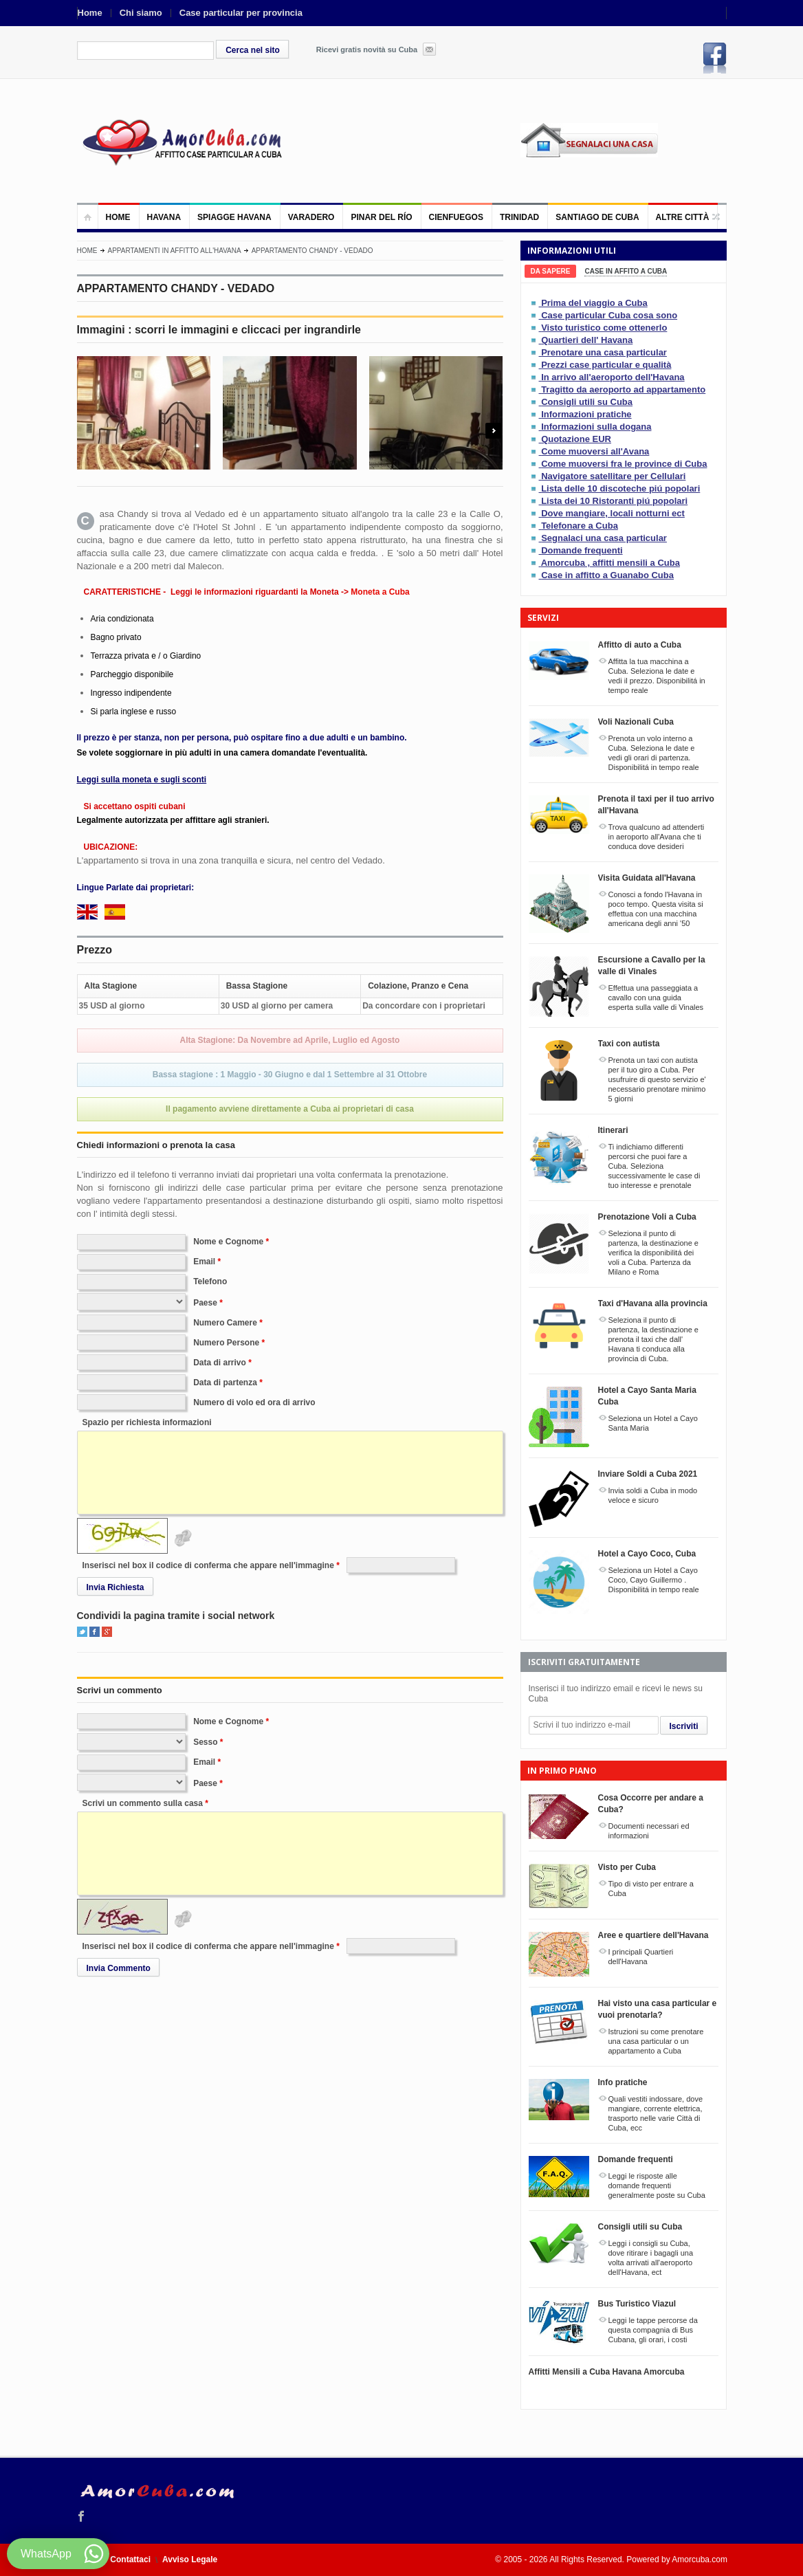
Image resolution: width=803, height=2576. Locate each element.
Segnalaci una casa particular (604, 538)
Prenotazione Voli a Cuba (647, 1217)
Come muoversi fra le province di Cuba (624, 464)
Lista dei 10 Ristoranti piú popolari (614, 501)
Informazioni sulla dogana (596, 426)
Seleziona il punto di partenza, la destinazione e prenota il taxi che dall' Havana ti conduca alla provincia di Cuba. (653, 1339)
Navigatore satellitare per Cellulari (613, 476)
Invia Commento (119, 1968)
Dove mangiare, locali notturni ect (613, 513)
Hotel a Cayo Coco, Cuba (647, 1554)
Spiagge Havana (234, 217)
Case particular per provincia (240, 13)
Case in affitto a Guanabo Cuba (607, 575)
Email (204, 1261)
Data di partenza (225, 1382)
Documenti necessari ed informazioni (649, 1831)
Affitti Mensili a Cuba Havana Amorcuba (607, 2372)
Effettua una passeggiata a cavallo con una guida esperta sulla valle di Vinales (656, 997)
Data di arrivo (219, 1362)
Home (90, 13)
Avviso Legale (189, 2559)
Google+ (107, 1632)
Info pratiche (623, 2082)
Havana (164, 217)
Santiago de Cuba (597, 217)
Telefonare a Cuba (579, 525)
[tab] (551, 271)
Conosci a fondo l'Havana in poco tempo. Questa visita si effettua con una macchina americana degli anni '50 (655, 908)
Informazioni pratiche (586, 414)
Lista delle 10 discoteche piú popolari (620, 488)
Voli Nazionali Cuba (636, 722)
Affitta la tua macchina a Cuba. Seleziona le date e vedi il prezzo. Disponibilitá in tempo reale (656, 675)
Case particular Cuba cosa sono (609, 315)
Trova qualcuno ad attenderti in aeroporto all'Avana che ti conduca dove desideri (656, 836)
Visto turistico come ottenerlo (604, 327)
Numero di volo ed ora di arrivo (254, 1402)
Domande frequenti (581, 550)
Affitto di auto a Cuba (639, 645)
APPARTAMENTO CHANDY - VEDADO (312, 250)
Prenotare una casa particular (604, 352)
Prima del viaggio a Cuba (594, 303)
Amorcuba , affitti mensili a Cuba (610, 563)
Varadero (311, 217)
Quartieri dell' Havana (586, 340)
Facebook (715, 58)
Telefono (210, 1281)
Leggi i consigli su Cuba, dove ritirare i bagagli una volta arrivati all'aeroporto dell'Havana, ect (651, 2257)
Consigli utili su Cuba (586, 402)
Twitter (82, 1632)
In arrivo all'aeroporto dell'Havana (612, 377)
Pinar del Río (381, 217)
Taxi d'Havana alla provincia (652, 1303)
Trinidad (519, 217)
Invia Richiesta (115, 1587)
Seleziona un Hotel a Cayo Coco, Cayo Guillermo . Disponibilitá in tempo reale (653, 1580)
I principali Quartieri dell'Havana (641, 1957)
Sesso (205, 1742)
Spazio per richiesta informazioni (147, 1422)
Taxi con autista (629, 1043)
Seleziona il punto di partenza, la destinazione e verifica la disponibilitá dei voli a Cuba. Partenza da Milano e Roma (653, 1252)
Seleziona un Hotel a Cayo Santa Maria (653, 1423)
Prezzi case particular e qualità (606, 365)
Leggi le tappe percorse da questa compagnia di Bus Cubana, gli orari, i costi (653, 2330)
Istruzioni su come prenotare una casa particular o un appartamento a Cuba (656, 2041)
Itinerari (613, 1130)
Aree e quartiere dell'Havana (653, 1935)
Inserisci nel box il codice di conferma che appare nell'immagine (208, 1565)
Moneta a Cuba (380, 592)
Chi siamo (141, 13)
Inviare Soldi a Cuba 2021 (648, 1474)
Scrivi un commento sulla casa (142, 1803)
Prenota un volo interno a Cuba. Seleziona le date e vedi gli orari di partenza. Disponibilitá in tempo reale (653, 752)
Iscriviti (684, 1726)
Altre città (683, 217)
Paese (205, 1303)
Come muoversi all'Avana (595, 451)
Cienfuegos (456, 217)
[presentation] (551, 271)
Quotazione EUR (576, 439)
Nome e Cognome (228, 1241)
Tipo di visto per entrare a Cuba (651, 1888)
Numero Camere (225, 1323)
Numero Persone (226, 1342)
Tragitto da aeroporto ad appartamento (623, 389)
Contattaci (130, 2559)
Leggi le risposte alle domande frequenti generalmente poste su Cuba (656, 2185)
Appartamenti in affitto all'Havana (174, 250)
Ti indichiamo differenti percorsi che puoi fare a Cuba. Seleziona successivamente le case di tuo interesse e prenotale (654, 1166)
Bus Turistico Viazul (637, 2304)
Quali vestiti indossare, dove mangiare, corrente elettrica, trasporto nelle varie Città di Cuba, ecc (655, 2113)
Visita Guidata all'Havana (647, 878)
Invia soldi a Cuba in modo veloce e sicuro (653, 1495)
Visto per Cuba (627, 1867)
